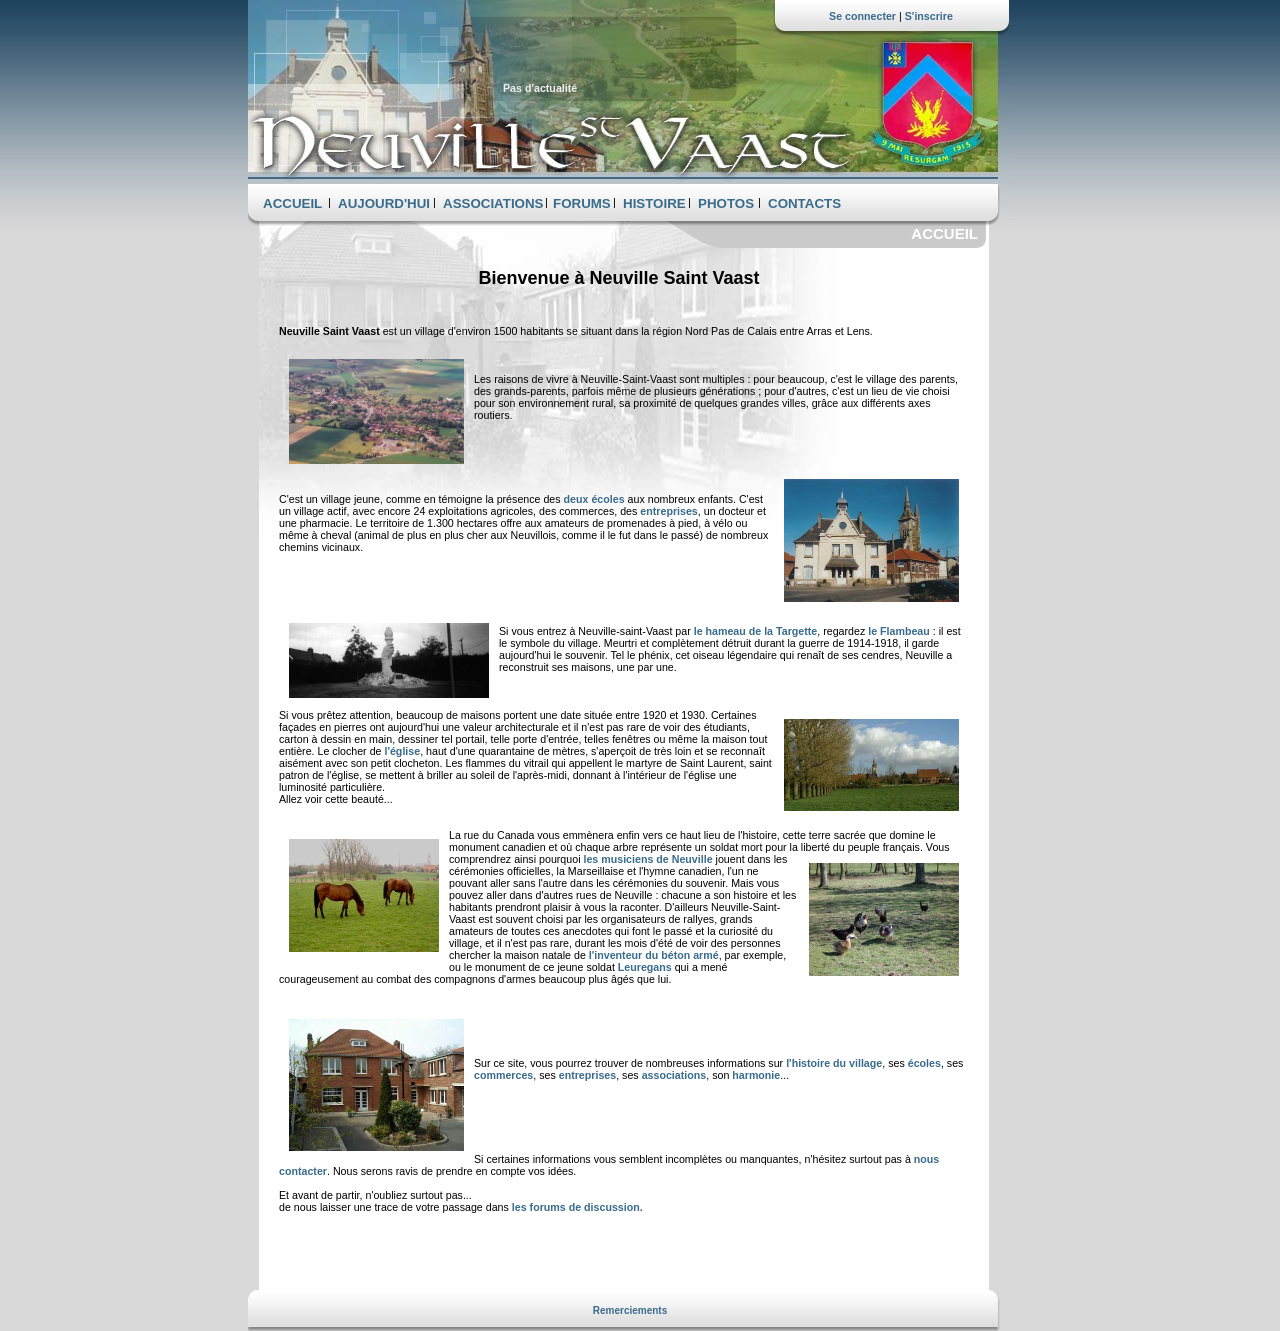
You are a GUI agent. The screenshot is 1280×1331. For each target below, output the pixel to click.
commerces (503, 1075)
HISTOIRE (654, 203)
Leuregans (645, 967)
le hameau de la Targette (756, 631)
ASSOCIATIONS (493, 203)
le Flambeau (900, 631)
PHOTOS (726, 203)
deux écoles (596, 499)
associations (674, 1075)
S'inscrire (929, 16)
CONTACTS (804, 203)
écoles (924, 1063)
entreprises (668, 511)
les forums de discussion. (577, 1207)
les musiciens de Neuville (647, 859)
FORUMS (582, 203)
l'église (402, 751)
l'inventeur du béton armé (654, 955)
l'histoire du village (834, 1063)
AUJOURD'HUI (384, 203)
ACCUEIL (292, 203)
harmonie (756, 1075)
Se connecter (862, 16)
